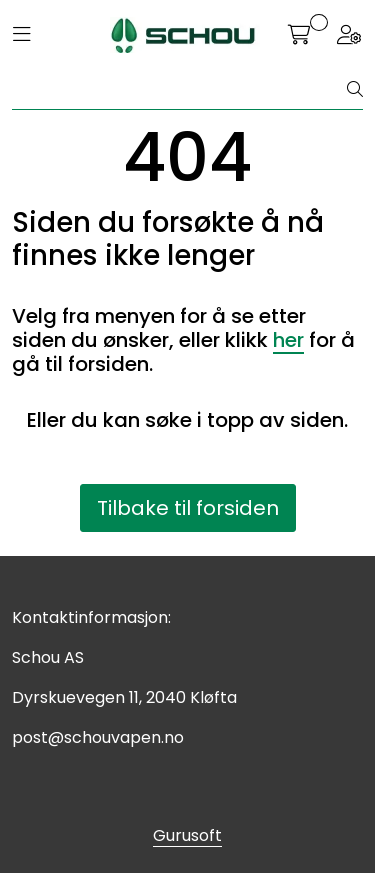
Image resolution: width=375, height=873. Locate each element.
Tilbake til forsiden (188, 508)
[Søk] (180, 90)
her (288, 340)
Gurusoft (187, 835)
